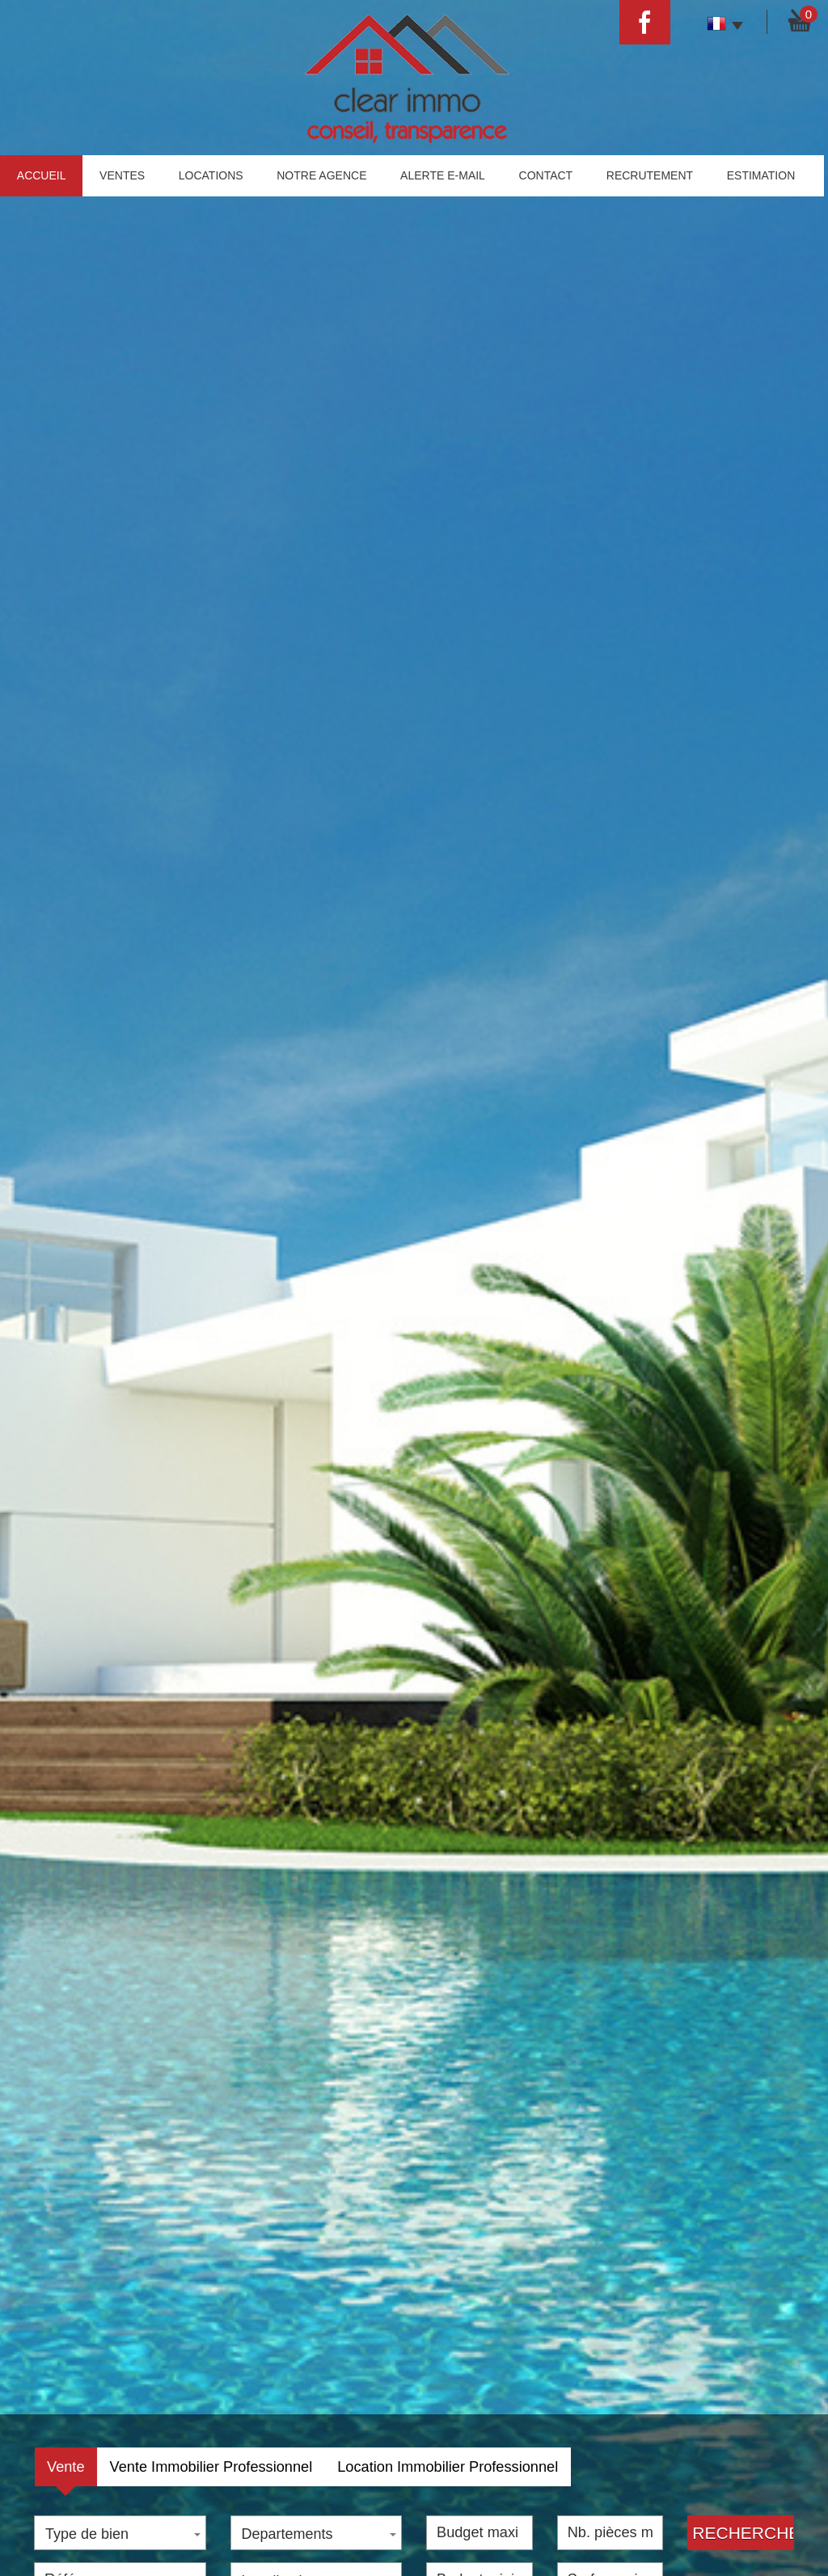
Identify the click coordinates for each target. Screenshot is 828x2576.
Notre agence (321, 175)
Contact (546, 175)
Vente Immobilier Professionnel (211, 2467)
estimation (761, 175)
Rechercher (743, 2532)
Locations (211, 175)
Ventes (122, 175)
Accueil (41, 175)
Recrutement (649, 175)
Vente (66, 2467)
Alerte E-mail (442, 175)
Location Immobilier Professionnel (447, 2467)
